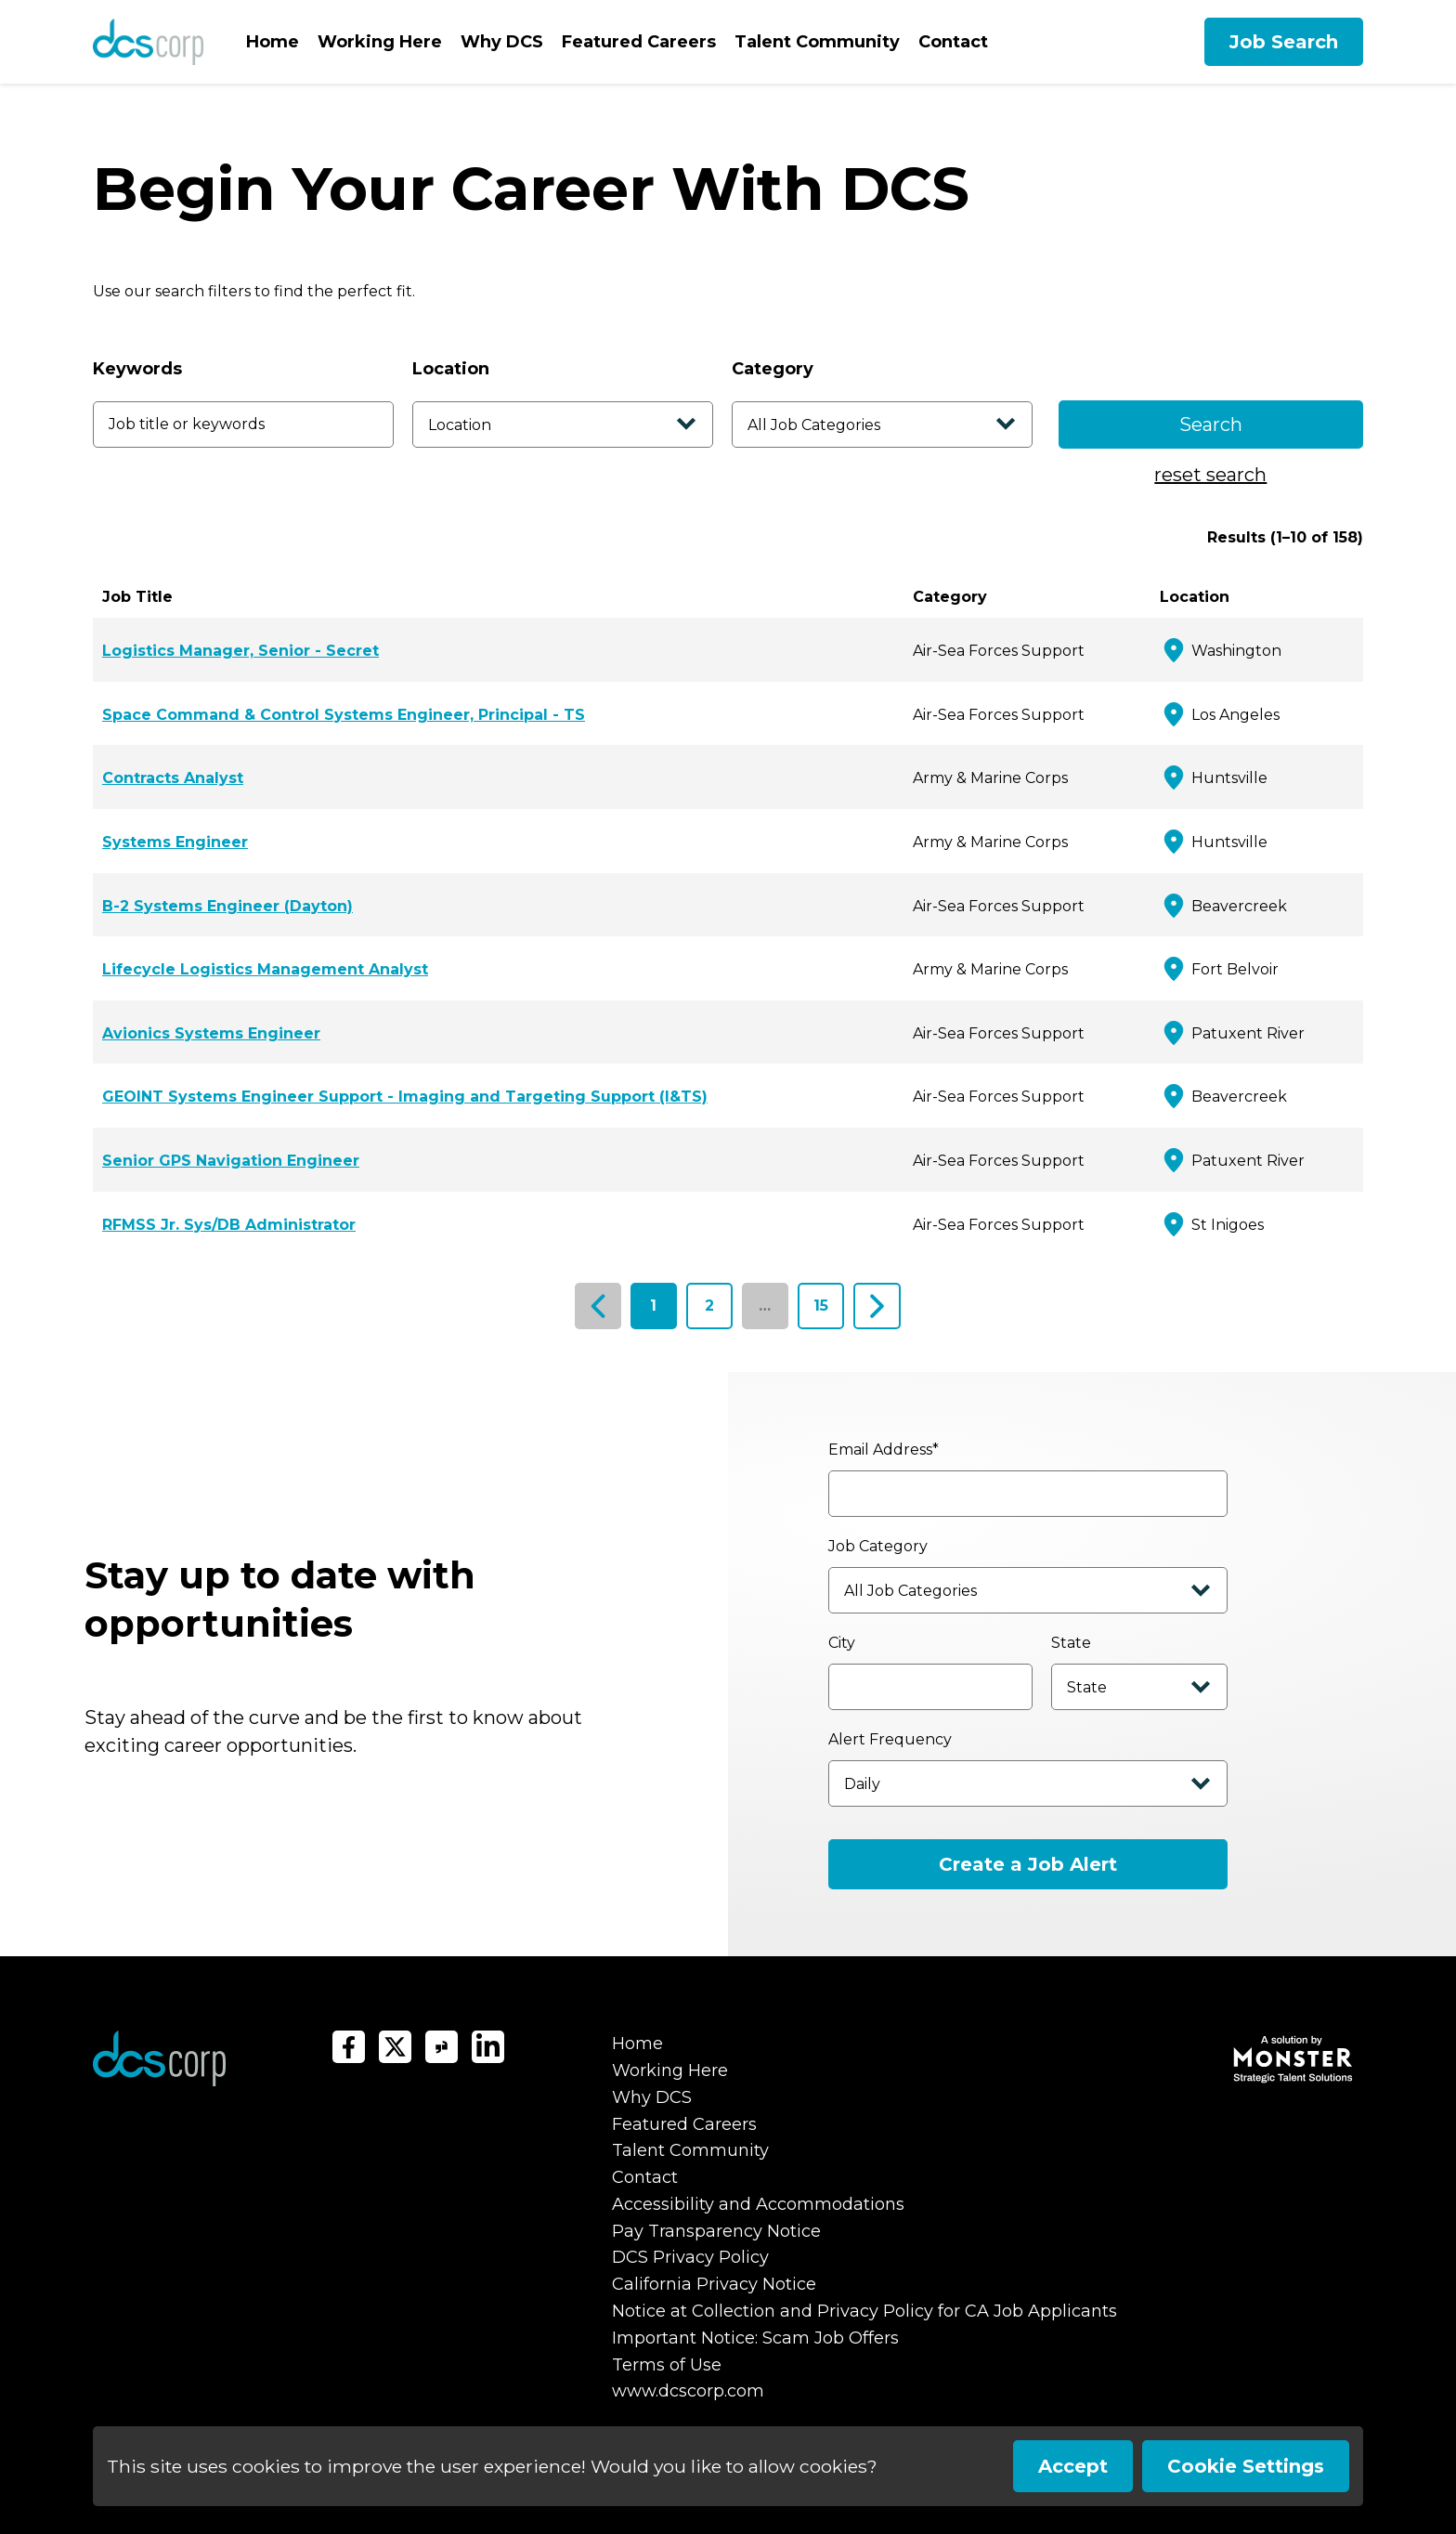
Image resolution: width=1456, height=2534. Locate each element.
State (1071, 1643)
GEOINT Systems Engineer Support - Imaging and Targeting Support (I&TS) (405, 1096)
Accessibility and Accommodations (758, 2204)
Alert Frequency (890, 1739)
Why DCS (502, 42)
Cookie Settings (1245, 2466)
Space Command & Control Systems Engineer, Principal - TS (343, 715)
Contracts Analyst (172, 778)
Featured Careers (639, 42)
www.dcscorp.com (688, 2391)
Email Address (883, 1449)
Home (272, 42)
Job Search (1283, 42)
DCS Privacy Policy (690, 2257)
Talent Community (817, 42)
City (841, 1643)
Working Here (380, 42)
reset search (1210, 475)
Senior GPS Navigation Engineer (230, 1160)
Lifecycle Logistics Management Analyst (265, 969)
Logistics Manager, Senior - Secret (240, 651)
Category (772, 369)
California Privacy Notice (714, 2284)
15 (820, 1305)
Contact (953, 42)
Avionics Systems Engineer (211, 1033)
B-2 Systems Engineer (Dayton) (227, 906)
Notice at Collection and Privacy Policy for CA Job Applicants (864, 2311)
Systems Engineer (175, 842)
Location (450, 369)
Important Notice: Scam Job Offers (755, 2338)
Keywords (137, 369)
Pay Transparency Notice (716, 2231)
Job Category (878, 1546)
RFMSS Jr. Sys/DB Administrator (229, 1225)
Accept (1073, 2466)
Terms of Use (667, 2365)
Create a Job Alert (1028, 1864)
